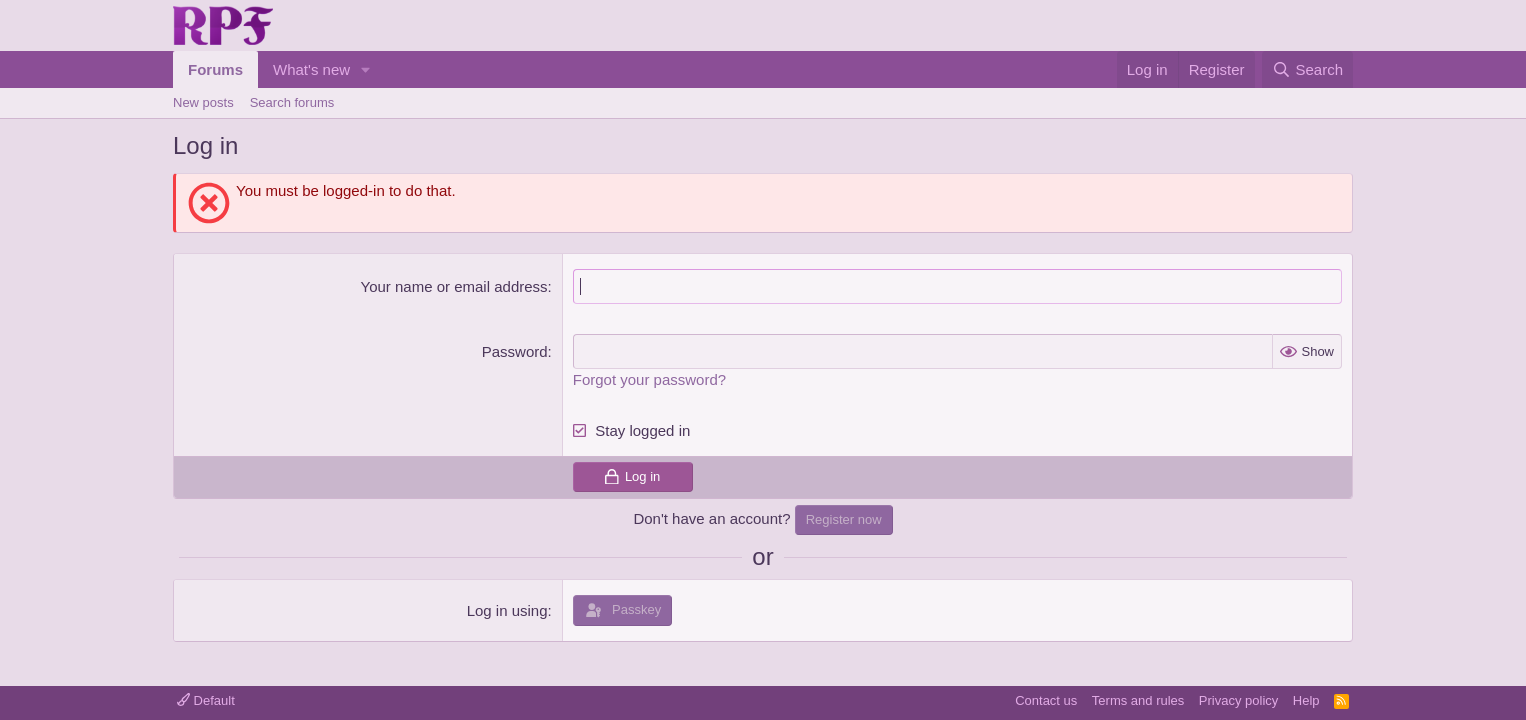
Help (1306, 700)
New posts (203, 102)
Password (515, 351)
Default (206, 700)
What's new (311, 69)
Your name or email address (454, 286)
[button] (366, 69)
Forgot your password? (649, 379)
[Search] (1307, 69)
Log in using (507, 610)
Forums (215, 69)
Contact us (1046, 700)
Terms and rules (1138, 700)
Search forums (292, 102)
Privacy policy (1238, 700)
